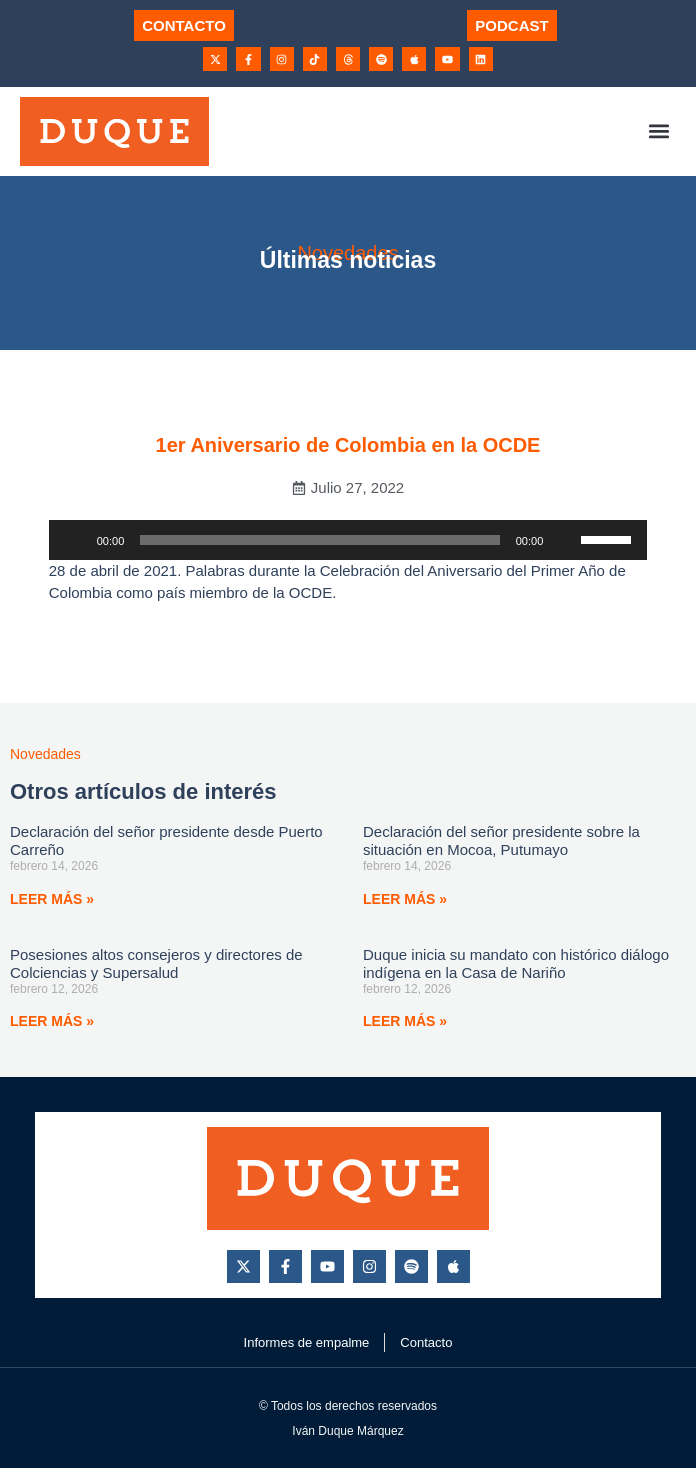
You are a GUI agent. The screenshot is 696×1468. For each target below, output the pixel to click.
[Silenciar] (565, 540)
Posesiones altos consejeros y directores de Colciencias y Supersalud (156, 963)
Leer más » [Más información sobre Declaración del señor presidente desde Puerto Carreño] (52, 899)
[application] (348, 540)
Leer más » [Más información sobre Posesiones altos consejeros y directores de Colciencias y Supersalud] (52, 1021)
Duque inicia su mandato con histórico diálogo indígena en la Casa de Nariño (516, 963)
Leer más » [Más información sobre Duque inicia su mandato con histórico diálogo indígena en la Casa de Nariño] (405, 1021)
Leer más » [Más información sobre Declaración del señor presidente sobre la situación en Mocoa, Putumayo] (405, 899)
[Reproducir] (75, 540)
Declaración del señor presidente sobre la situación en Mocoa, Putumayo (501, 840)
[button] (659, 131)
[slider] (319, 540)
